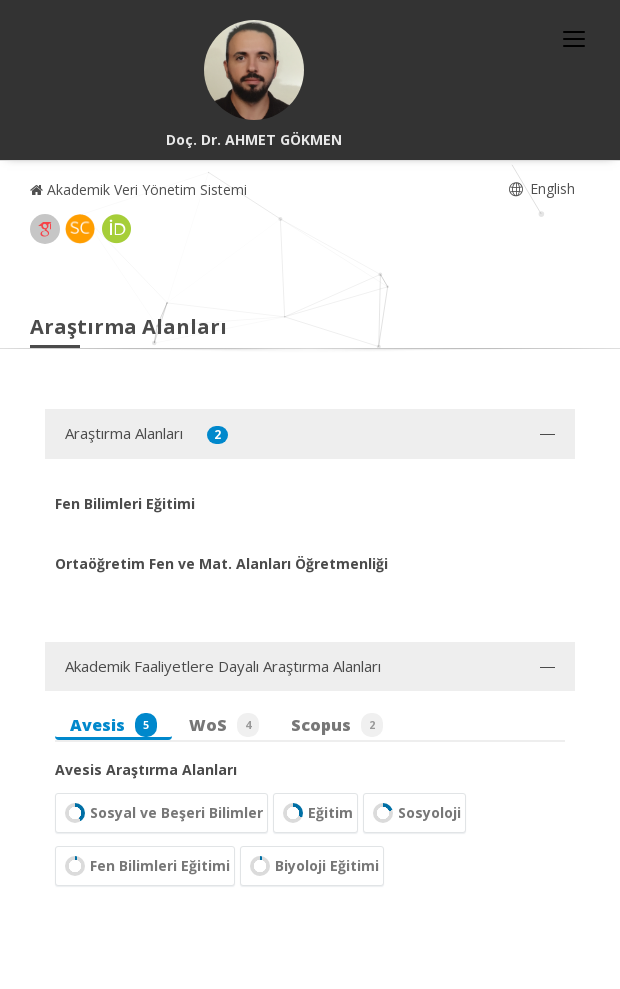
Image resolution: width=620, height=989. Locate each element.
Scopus (337, 725)
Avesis (113, 725)
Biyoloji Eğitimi (312, 866)
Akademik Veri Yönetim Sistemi (138, 189)
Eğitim (315, 813)
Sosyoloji (414, 813)
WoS (224, 725)
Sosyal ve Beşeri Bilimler (161, 813)
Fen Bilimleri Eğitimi (145, 866)
